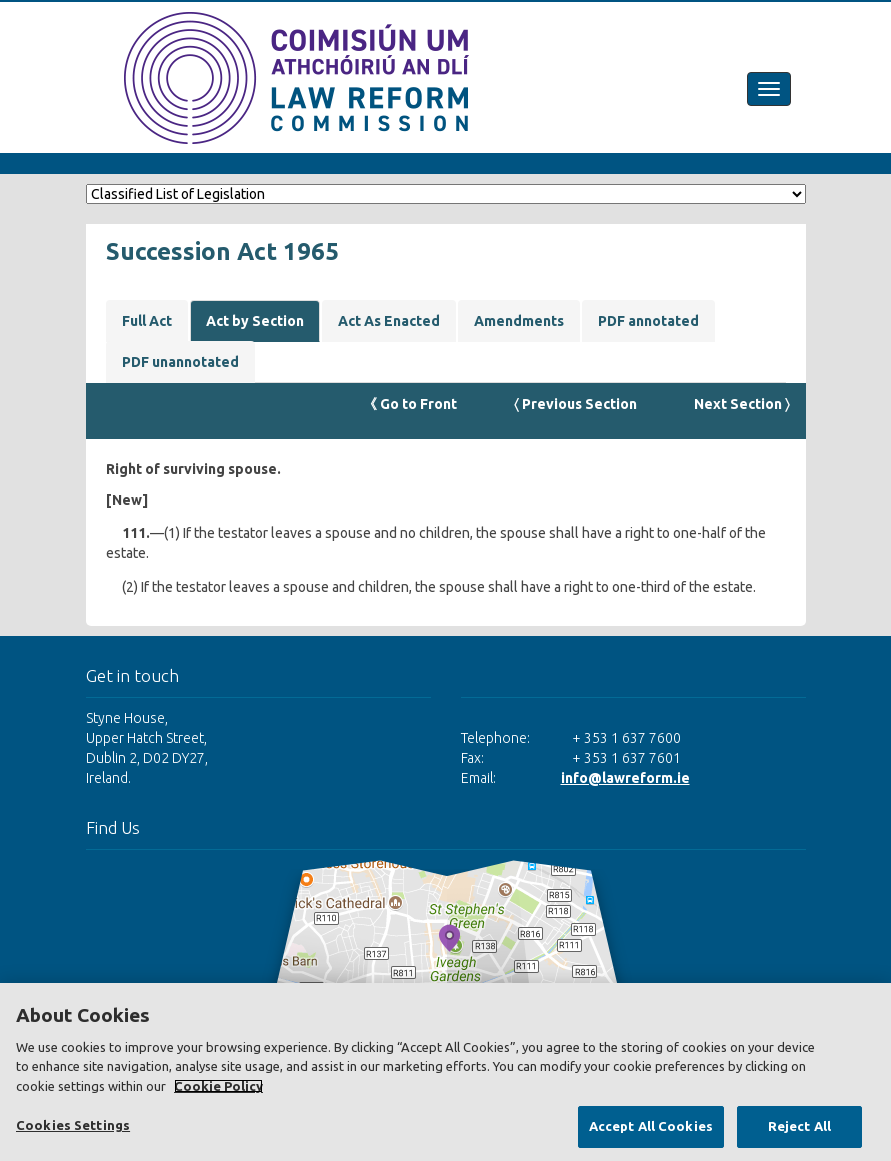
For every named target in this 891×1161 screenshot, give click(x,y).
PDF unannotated (180, 362)
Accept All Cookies (651, 1126)
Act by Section (255, 321)
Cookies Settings (73, 1125)
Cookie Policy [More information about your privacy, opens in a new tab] (218, 1086)
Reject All (799, 1126)
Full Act (147, 321)
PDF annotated (648, 321)
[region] (445, 1072)
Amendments (519, 321)
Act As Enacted (389, 321)
